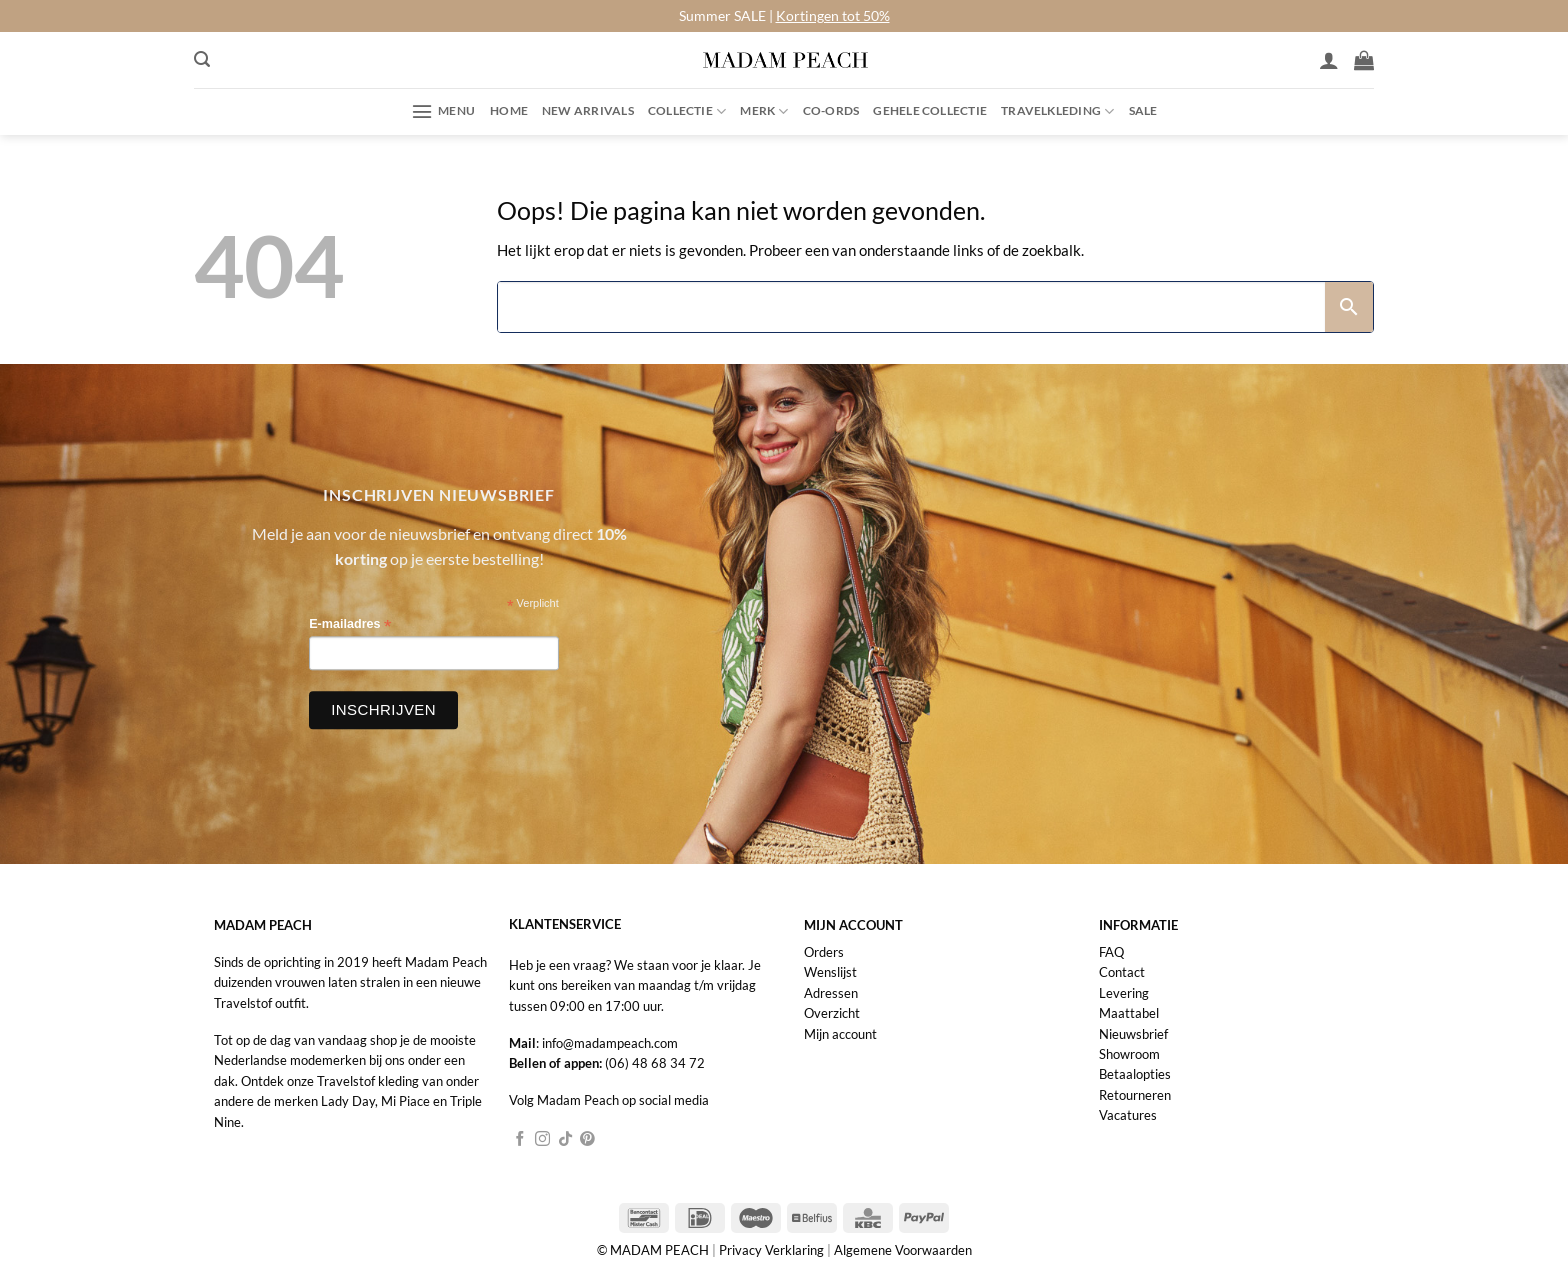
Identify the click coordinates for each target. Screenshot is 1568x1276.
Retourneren (1135, 1095)
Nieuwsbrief (1133, 1034)
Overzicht (832, 1013)
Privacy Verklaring (771, 1250)
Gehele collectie (930, 110)
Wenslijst (830, 972)
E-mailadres (350, 624)
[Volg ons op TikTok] (565, 1140)
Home (509, 110)
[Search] (912, 307)
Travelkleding (1057, 111)
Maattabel (1129, 1013)
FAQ (1111, 952)
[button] (202, 59)
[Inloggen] (1329, 60)
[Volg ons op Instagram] (542, 1140)
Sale (1143, 110)
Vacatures (1128, 1115)
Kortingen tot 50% (833, 15)
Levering (1124, 993)
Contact (1122, 972)
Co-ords (831, 110)
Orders (824, 952)
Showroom (1129, 1054)
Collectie (687, 111)
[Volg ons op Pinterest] (587, 1140)
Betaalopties (1135, 1074)
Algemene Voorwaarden (903, 1250)
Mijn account (840, 1034)
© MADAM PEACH (654, 1250)
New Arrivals (588, 110)
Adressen (831, 993)
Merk (764, 111)
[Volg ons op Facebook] (520, 1140)
